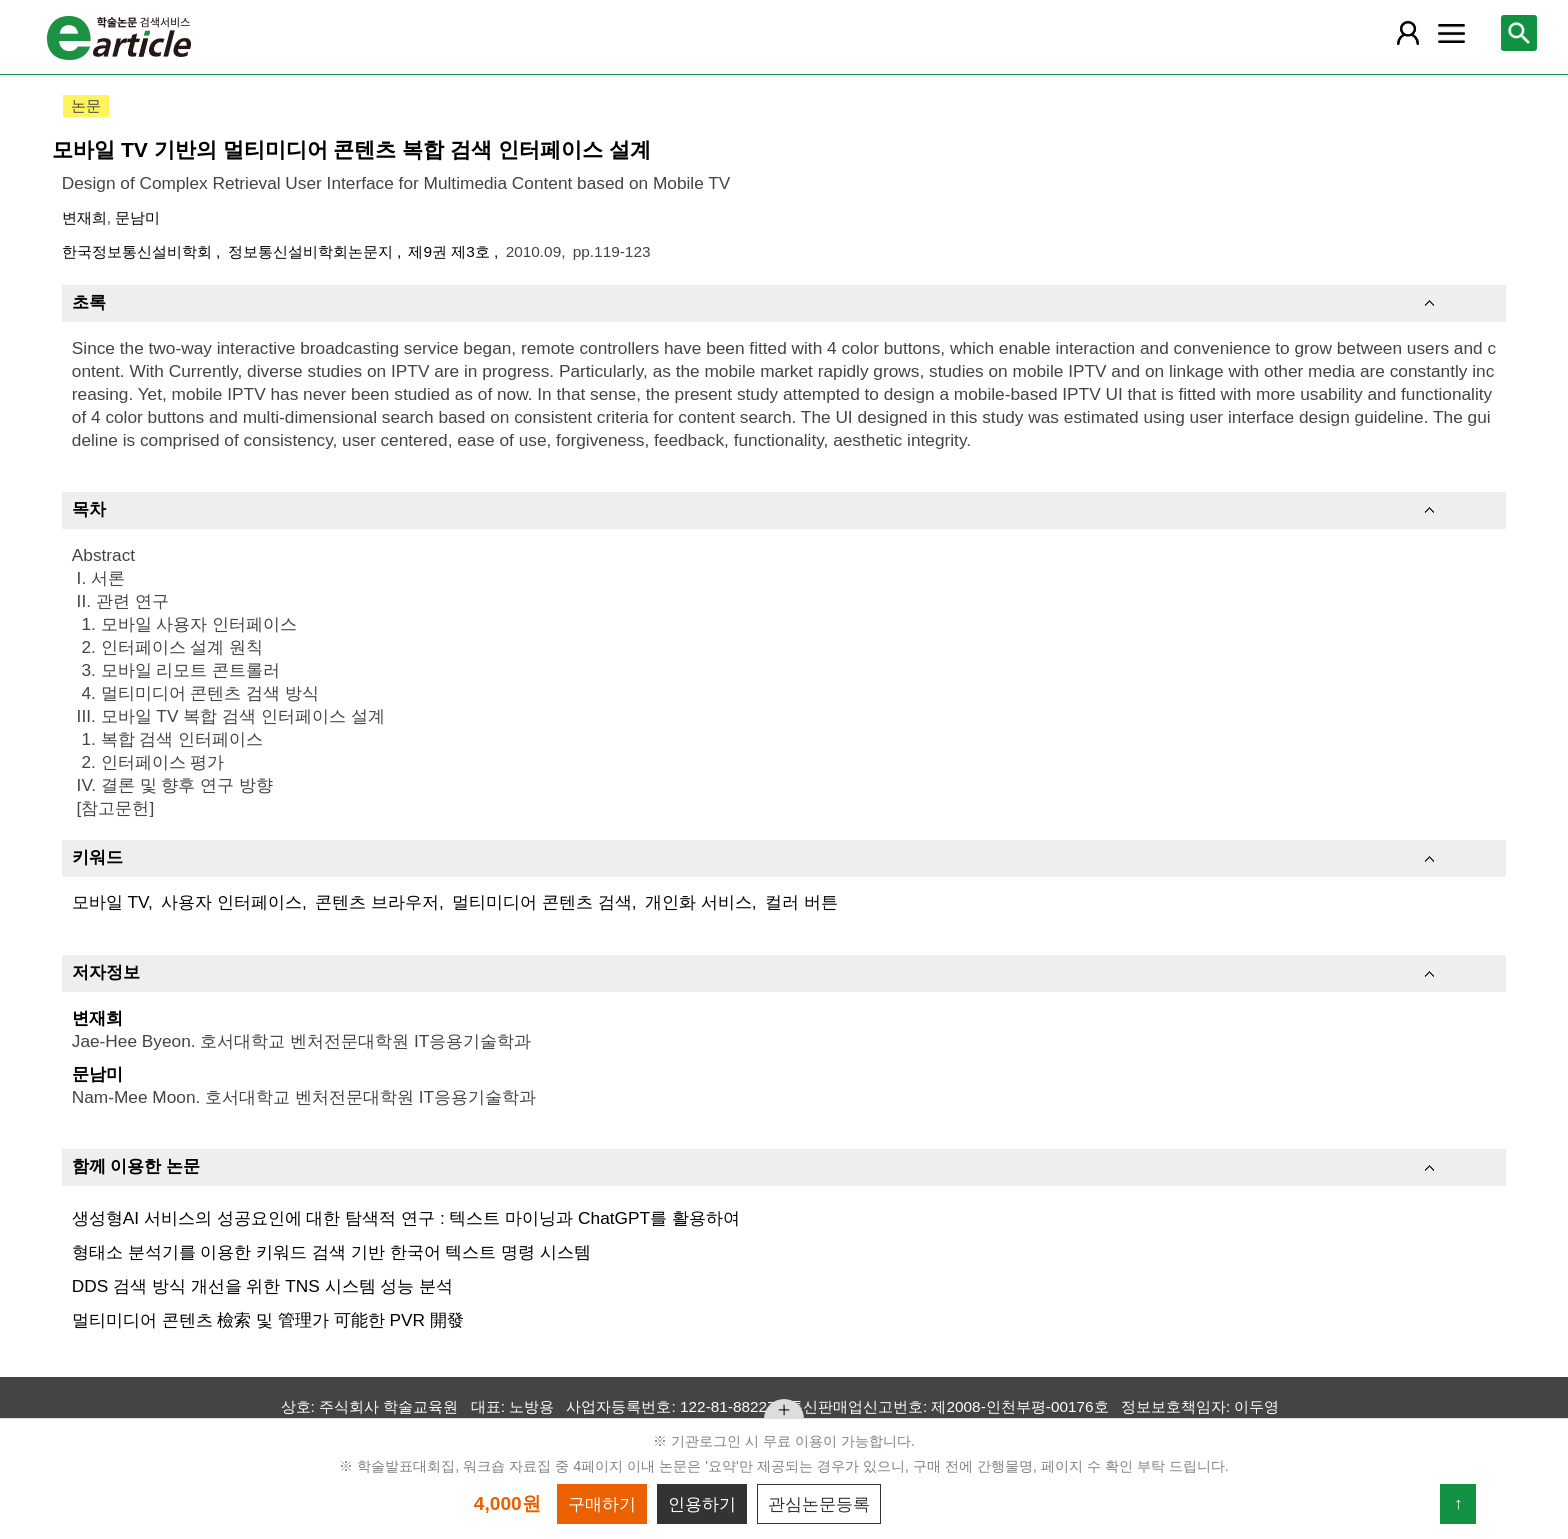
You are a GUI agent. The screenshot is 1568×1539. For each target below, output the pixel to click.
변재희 (84, 217)
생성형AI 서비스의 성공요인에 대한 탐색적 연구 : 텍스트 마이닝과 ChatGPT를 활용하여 (406, 1218)
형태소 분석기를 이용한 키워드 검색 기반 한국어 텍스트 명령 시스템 (331, 1252)
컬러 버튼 (801, 902)
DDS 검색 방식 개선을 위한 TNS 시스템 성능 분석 (262, 1286)
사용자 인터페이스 (231, 902)
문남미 (137, 217)
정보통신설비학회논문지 (312, 251)
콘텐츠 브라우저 (377, 902)
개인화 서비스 (698, 902)
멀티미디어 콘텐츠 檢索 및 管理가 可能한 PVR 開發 (268, 1320)
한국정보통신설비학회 (139, 251)
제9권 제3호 (451, 251)
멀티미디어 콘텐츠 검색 (542, 902)
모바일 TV (110, 902)
